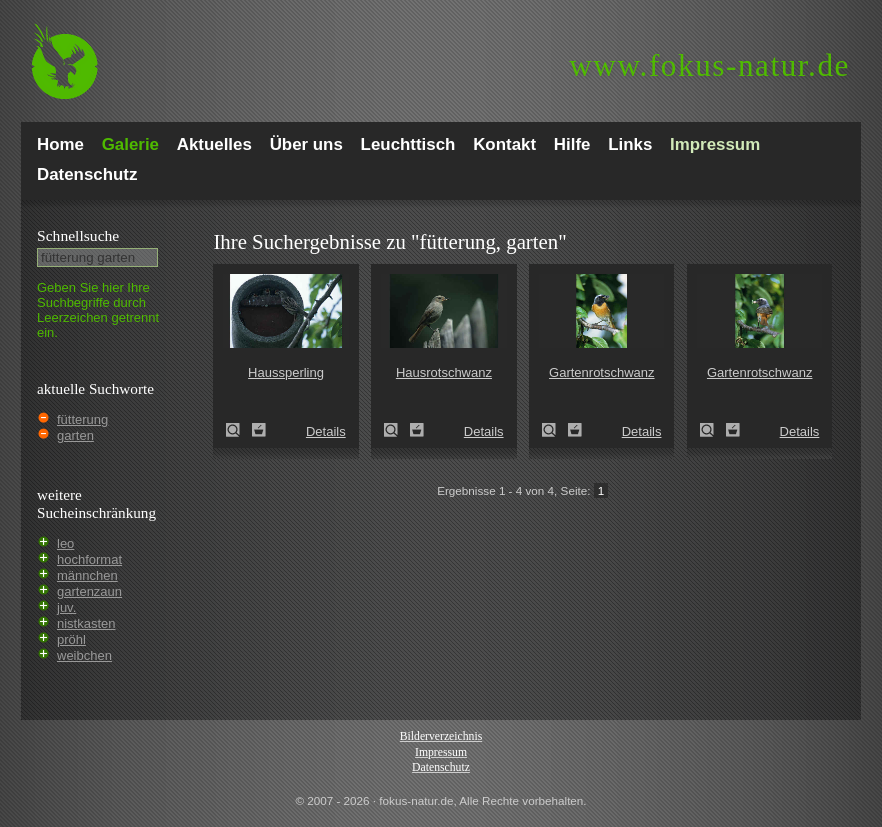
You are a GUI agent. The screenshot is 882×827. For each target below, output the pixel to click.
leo (65, 543)
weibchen (84, 655)
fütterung (82, 419)
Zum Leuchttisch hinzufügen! (259, 430)
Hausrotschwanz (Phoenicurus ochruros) (397, 430)
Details (326, 431)
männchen (87, 575)
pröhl (71, 639)
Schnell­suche (78, 235)
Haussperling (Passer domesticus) (239, 430)
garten (75, 435)
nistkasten (86, 623)
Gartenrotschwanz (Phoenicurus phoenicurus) (555, 430)
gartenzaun (89, 591)
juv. (66, 607)
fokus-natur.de (709, 65)
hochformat (89, 559)
